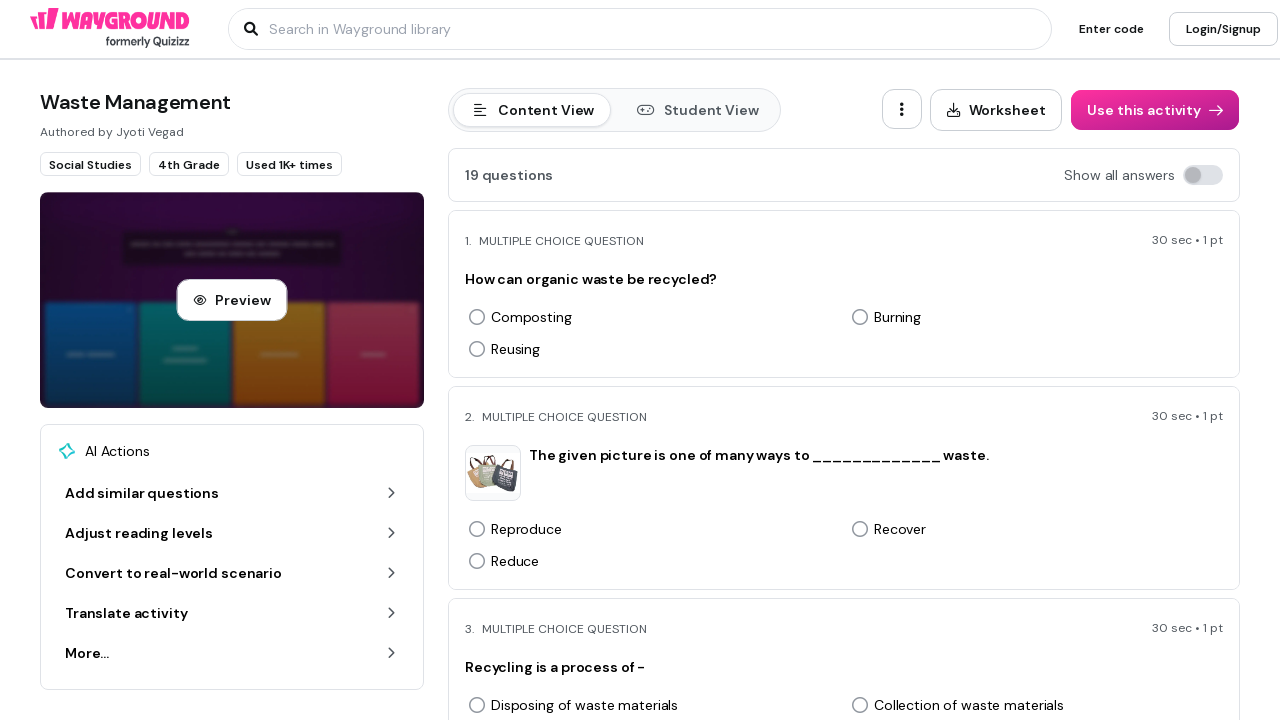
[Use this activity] (1155, 110)
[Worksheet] (996, 110)
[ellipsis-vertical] (902, 109)
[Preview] (231, 300)
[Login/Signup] (1223, 29)
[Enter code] (1111, 29)
